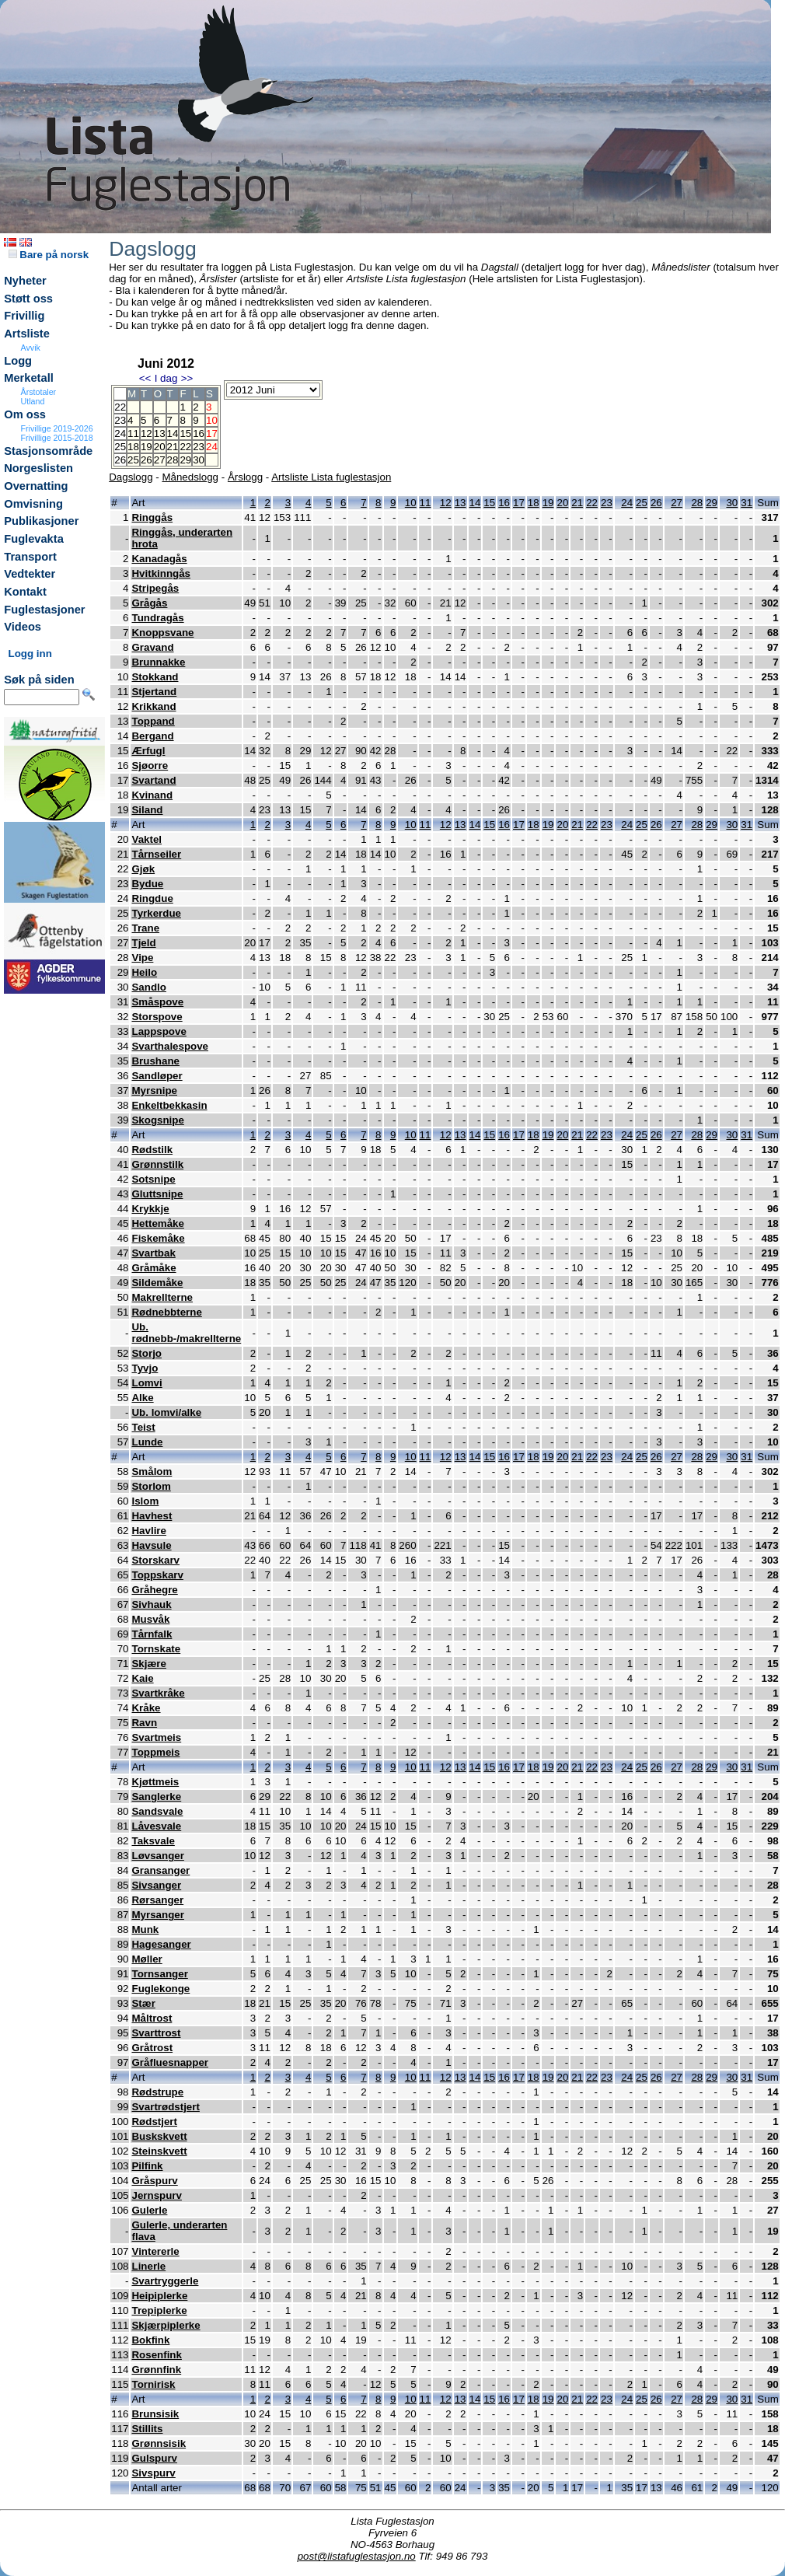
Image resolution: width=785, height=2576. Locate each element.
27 (160, 460)
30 (198, 460)
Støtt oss (28, 298)
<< (145, 378)
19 (146, 447)
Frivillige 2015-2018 (57, 437)
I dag (166, 378)
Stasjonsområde (48, 451)
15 (185, 433)
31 (746, 503)
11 (133, 433)
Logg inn (30, 653)
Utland (33, 401)
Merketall (29, 378)
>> (187, 378)
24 (627, 503)
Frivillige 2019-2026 (57, 428)
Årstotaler (39, 392)
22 (185, 447)
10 (411, 503)
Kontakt (25, 591)
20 (160, 447)
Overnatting (36, 486)
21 (173, 447)
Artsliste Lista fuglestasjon (331, 477)
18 (133, 447)
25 (133, 460)
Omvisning (33, 504)
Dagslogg (130, 477)
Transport (30, 557)
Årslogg (245, 477)
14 (173, 433)
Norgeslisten (38, 468)
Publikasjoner (41, 521)
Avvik (30, 347)
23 (198, 447)
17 (519, 503)
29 (185, 460)
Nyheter (25, 280)
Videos (22, 626)
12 (146, 433)
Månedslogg (190, 477)
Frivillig (24, 315)
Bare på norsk (49, 254)
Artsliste (27, 333)
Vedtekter (29, 574)
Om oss (25, 414)
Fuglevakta (34, 539)
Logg (18, 361)
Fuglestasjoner (44, 609)
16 (198, 433)
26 (146, 460)
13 (160, 433)
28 (173, 460)
